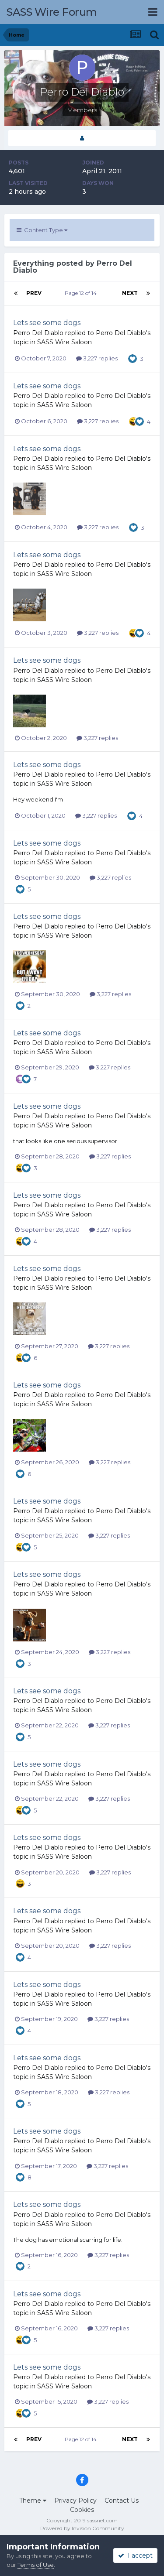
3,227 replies (97, 358)
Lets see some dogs (46, 323)
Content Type (42, 229)
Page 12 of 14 (82, 293)
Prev (34, 293)
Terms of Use (35, 2564)
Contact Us (122, 2500)
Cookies (82, 2510)
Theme (32, 2500)
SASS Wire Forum (52, 12)
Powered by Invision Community (82, 2528)
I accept (135, 2555)
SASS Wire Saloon (64, 342)
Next (130, 293)
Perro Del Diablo (38, 333)
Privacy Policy (75, 2500)
